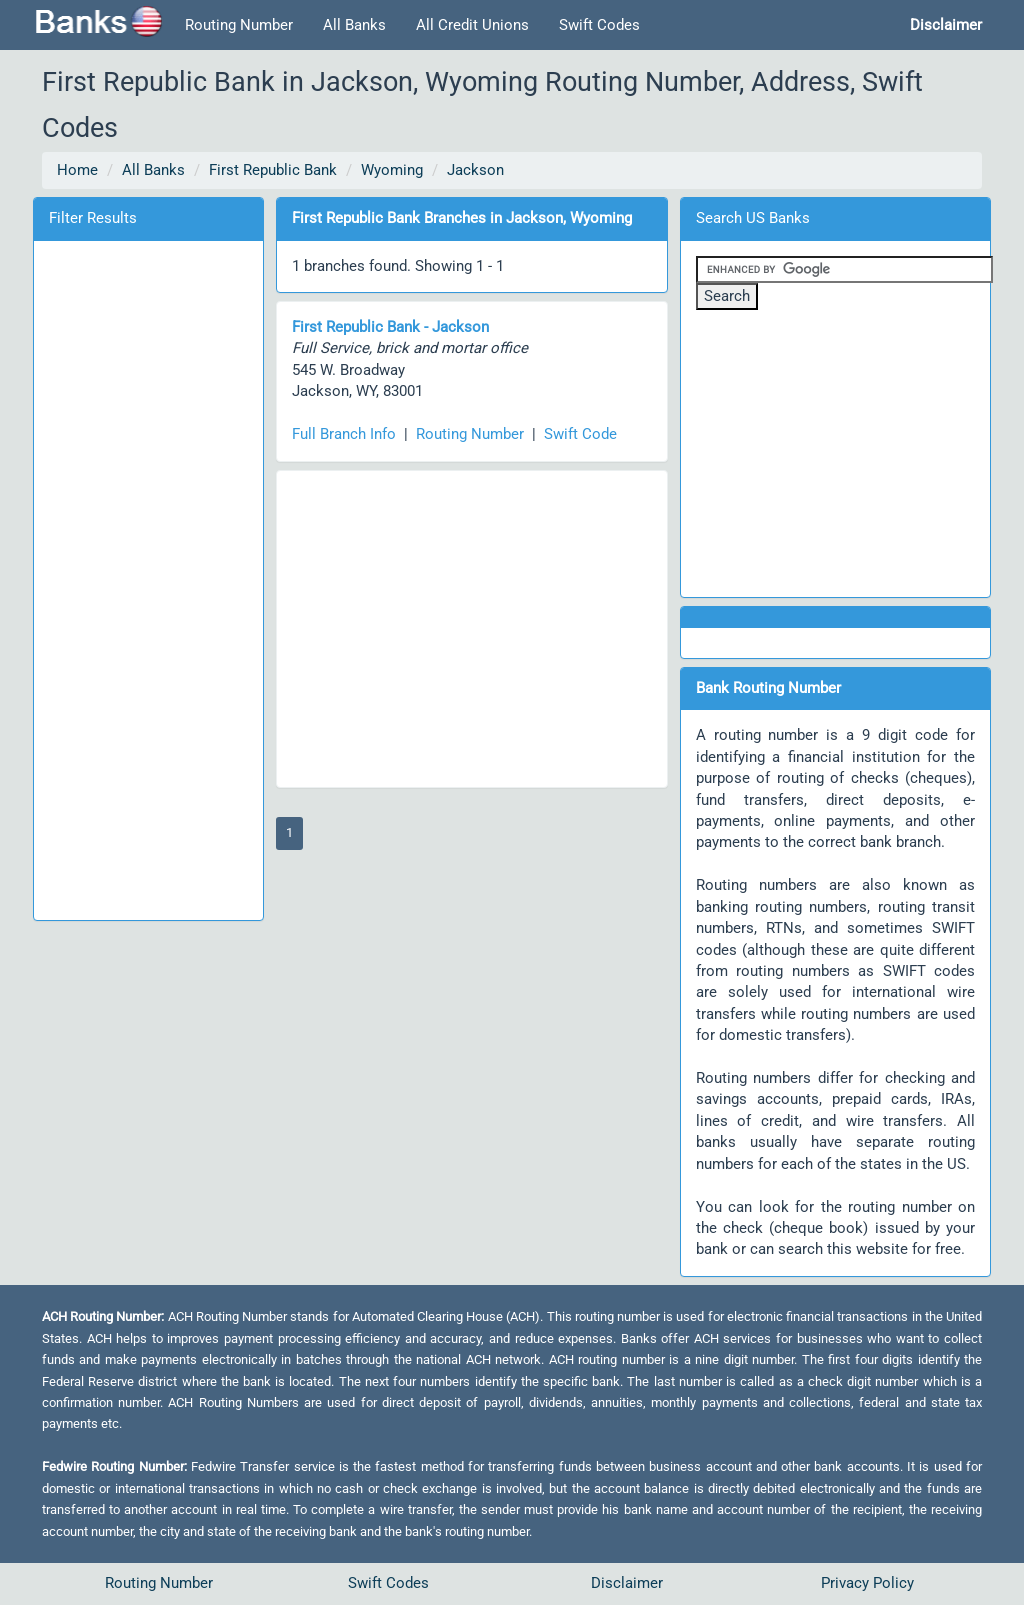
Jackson (475, 170)
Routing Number (239, 25)
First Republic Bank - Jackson (390, 327)
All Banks (354, 25)
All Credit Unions (472, 25)
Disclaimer (627, 1583)
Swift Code (580, 434)
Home (77, 170)
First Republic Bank (273, 170)
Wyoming (392, 170)
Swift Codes (599, 25)
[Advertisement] (148, 577)
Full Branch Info (344, 434)
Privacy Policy (867, 1583)
